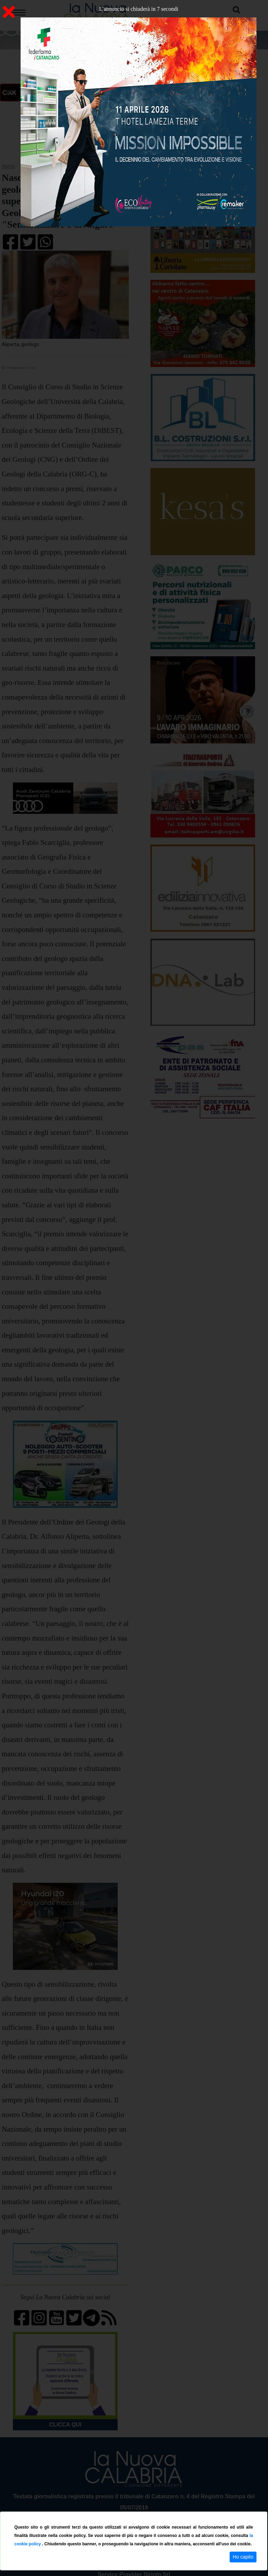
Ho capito (243, 2557)
